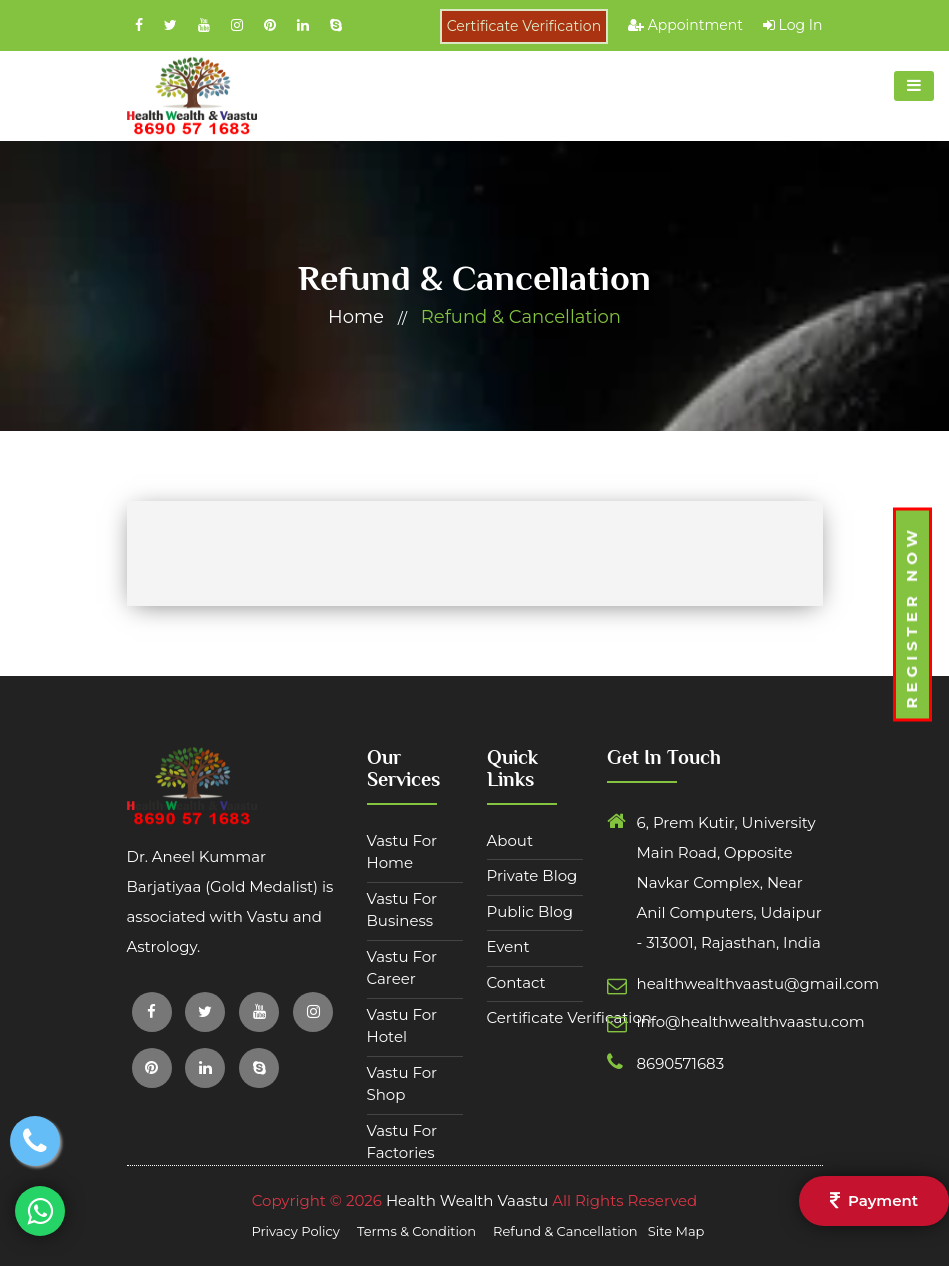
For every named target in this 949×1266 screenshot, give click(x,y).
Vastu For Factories (402, 1142)
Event (508, 946)
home (356, 317)
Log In (793, 25)
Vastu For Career (402, 968)
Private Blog (532, 875)
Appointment (685, 25)
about (510, 840)
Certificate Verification (524, 26)
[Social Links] (141, 25)
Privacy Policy (297, 1231)
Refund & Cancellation (521, 317)
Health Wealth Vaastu (467, 1200)
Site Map (676, 1231)
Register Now (911, 616)
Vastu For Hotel (402, 1026)
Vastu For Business (402, 910)
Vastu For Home (402, 852)
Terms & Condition (418, 1231)
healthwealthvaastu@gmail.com (687, 983)
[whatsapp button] (40, 1210)
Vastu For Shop (402, 1084)
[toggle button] (914, 86)
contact (516, 982)
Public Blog (530, 911)
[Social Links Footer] (152, 1012)
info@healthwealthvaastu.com (687, 1021)
